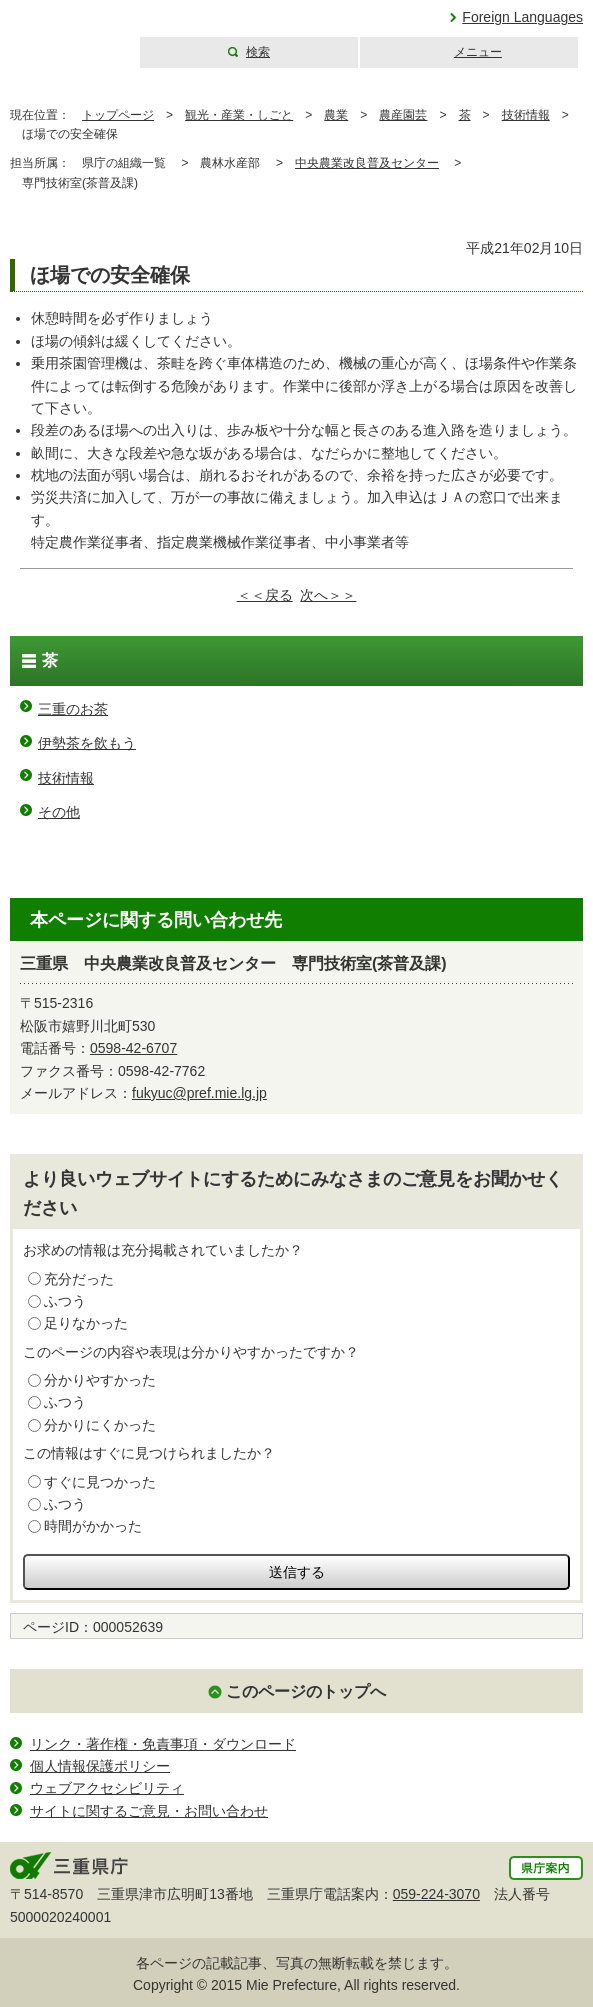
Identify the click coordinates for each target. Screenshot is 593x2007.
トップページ (118, 115)
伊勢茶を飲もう (87, 743)
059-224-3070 (436, 1894)
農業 (336, 115)
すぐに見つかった (100, 1482)
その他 (59, 812)
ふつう (65, 1301)
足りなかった (86, 1323)
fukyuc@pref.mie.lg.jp (199, 1093)
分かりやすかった (100, 1380)
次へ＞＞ (328, 595)
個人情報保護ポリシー (100, 1766)
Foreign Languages (522, 17)
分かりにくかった (100, 1425)
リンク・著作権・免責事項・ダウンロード (163, 1744)
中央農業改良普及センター (367, 163)
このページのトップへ (306, 1691)
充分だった (79, 1279)
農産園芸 (403, 115)
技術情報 (526, 115)
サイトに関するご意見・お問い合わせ (149, 1811)
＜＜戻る (265, 595)
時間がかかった (93, 1526)
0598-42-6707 (133, 1048)
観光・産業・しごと (239, 115)
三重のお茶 (73, 709)
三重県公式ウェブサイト (67, 34)
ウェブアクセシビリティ (107, 1788)
